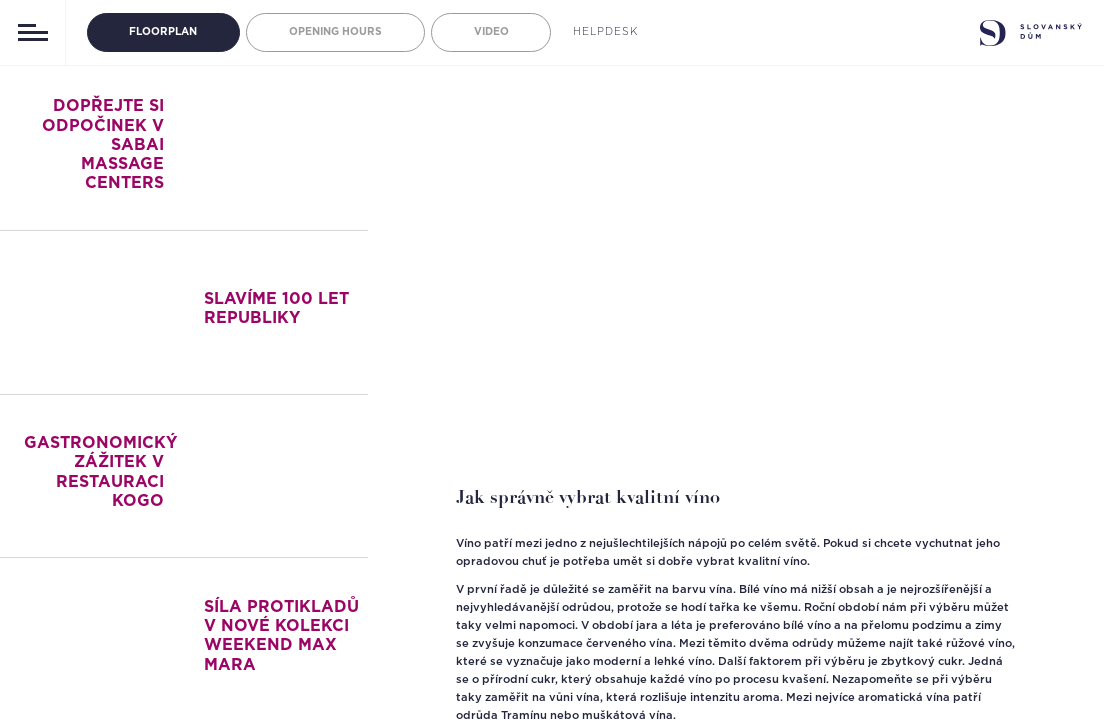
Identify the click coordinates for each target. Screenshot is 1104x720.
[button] (435, 395)
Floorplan (163, 32)
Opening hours (335, 32)
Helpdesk (605, 32)
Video (491, 32)
